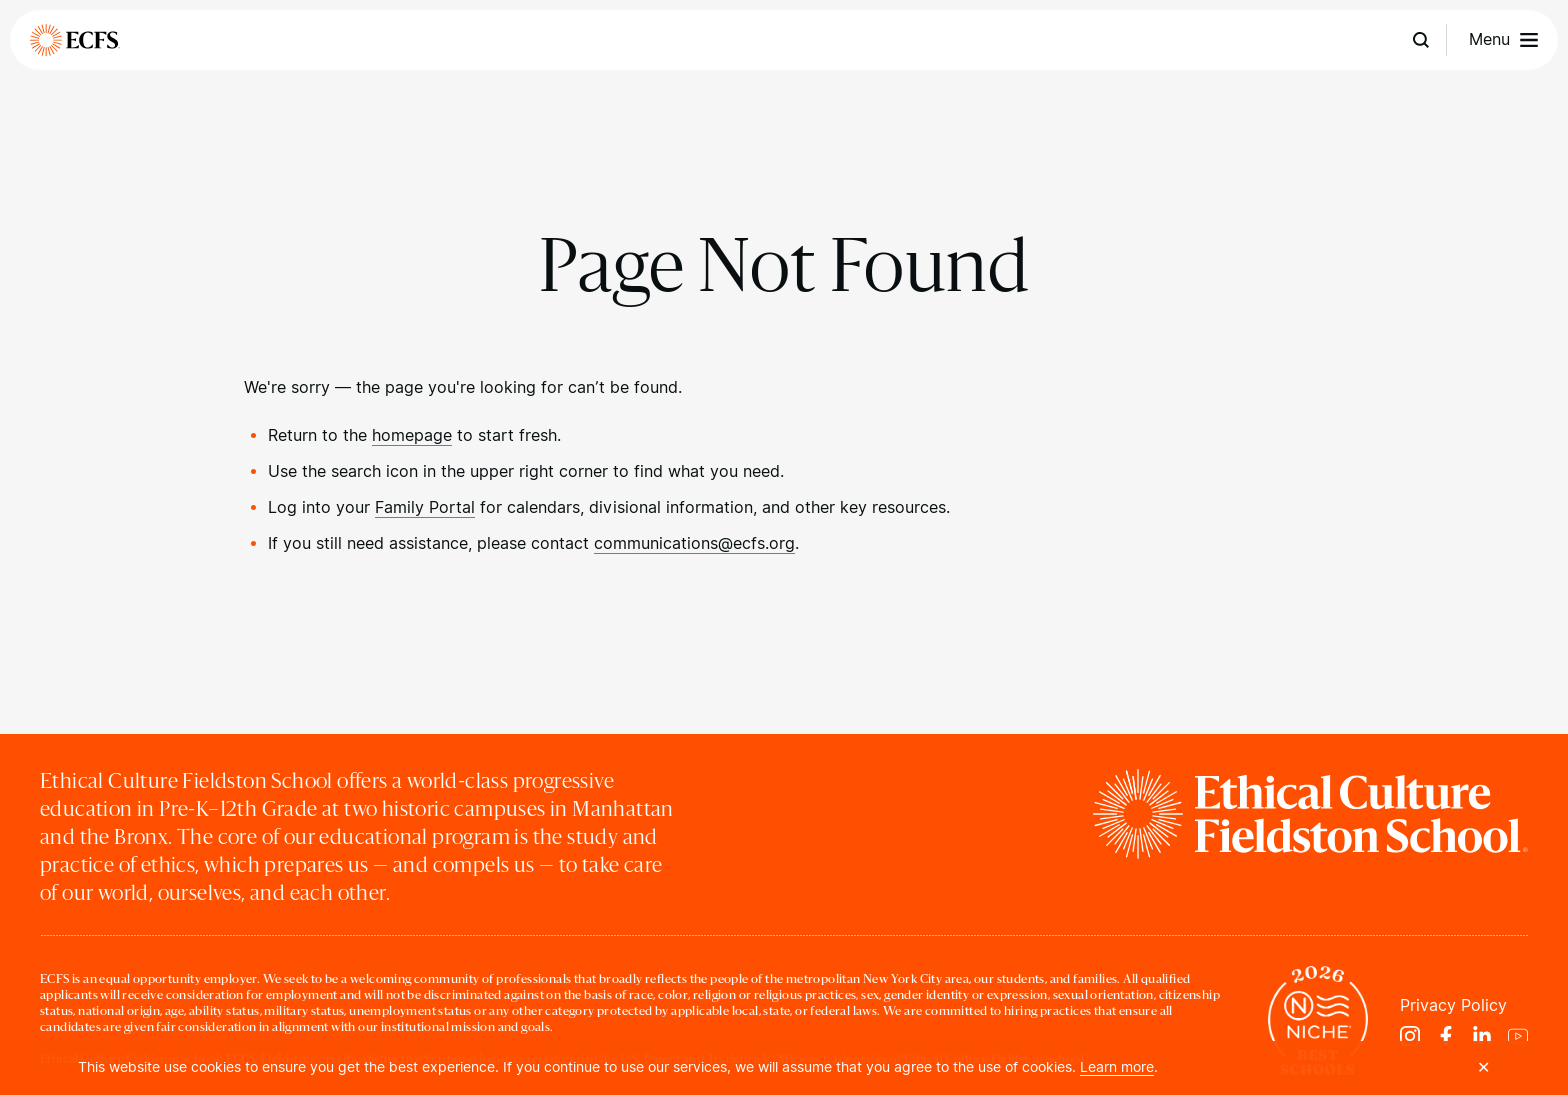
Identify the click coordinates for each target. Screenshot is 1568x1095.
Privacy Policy (1453, 1005)
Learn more (1117, 1067)
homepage (412, 435)
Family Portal (425, 507)
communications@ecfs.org (694, 543)
